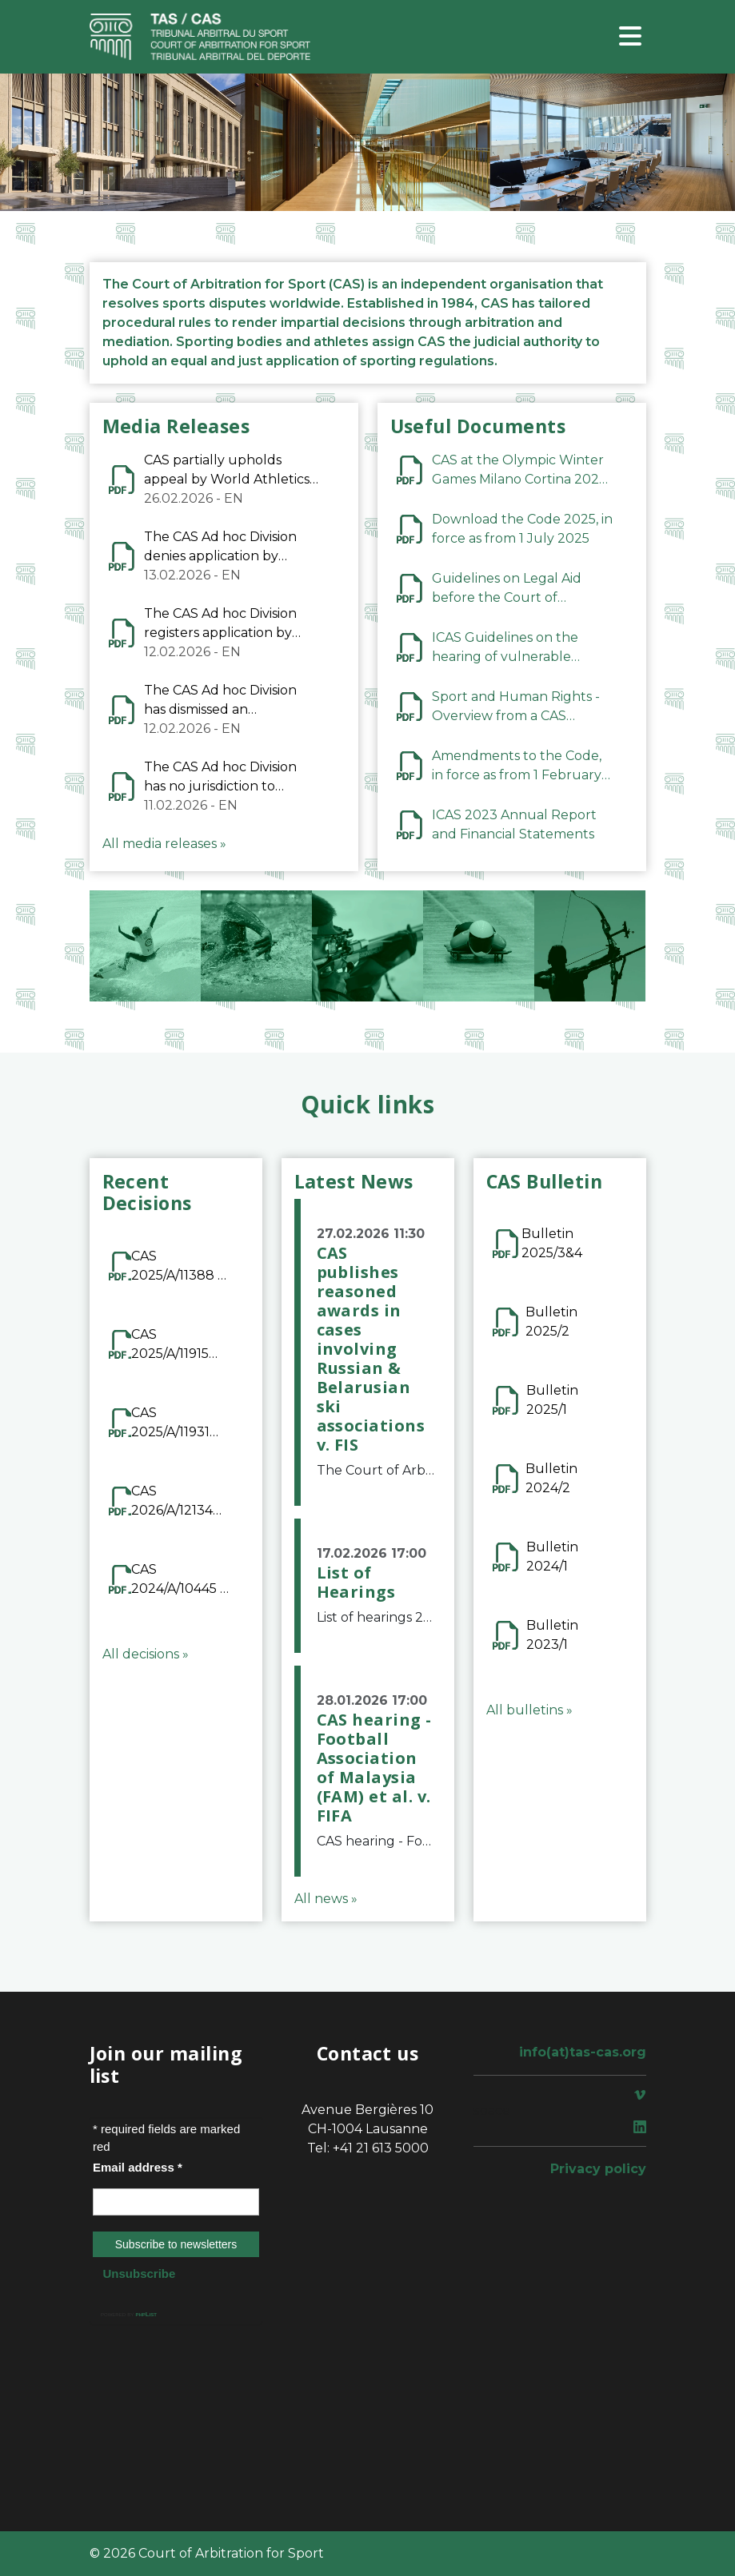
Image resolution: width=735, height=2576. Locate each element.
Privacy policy (598, 2168)
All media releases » (164, 843)
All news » (326, 1898)
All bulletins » (529, 1710)
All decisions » (145, 1654)
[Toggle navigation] (630, 37)
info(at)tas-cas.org (582, 2052)
